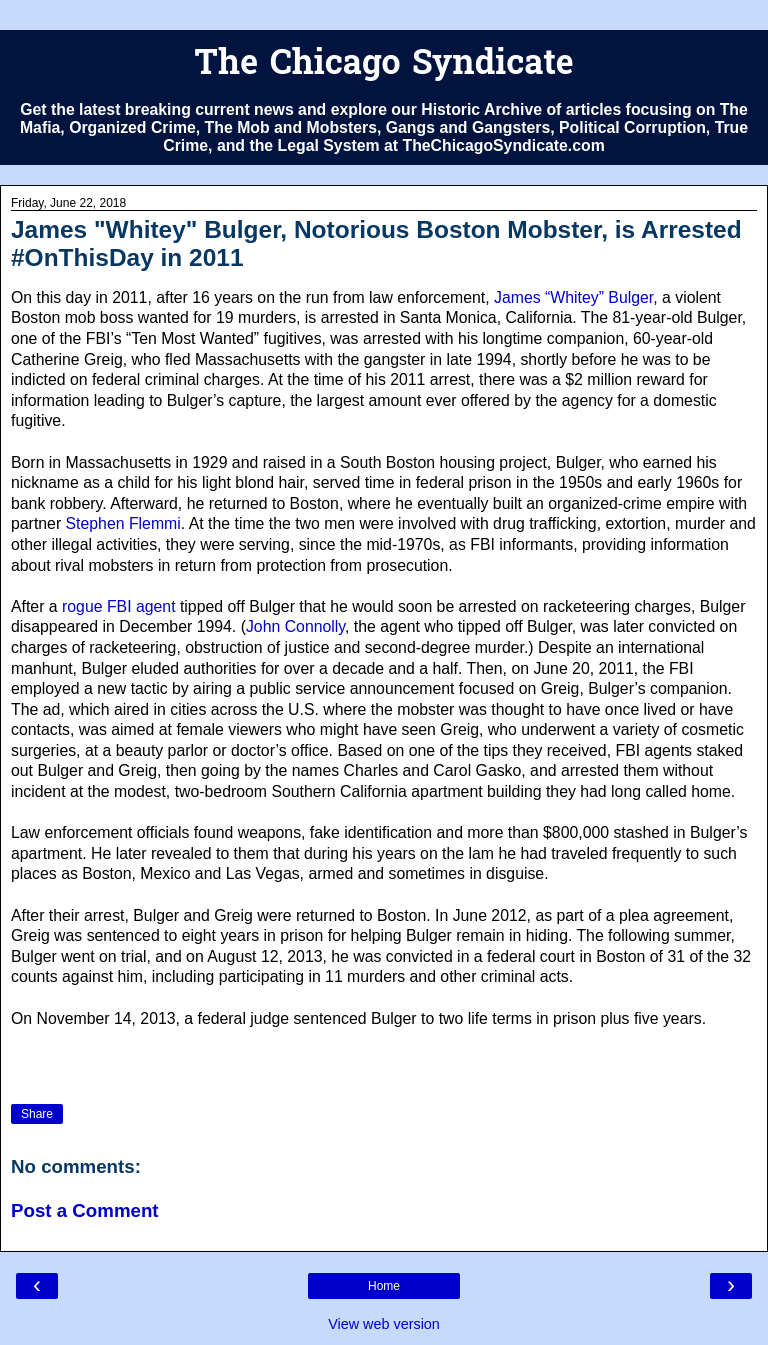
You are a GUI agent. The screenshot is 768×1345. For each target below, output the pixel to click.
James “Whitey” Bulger (573, 297)
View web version (384, 1324)
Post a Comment (85, 1210)
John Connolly (295, 626)
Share (37, 1114)
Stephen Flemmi (123, 523)
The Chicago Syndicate (383, 65)
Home (384, 1286)
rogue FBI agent (119, 606)
